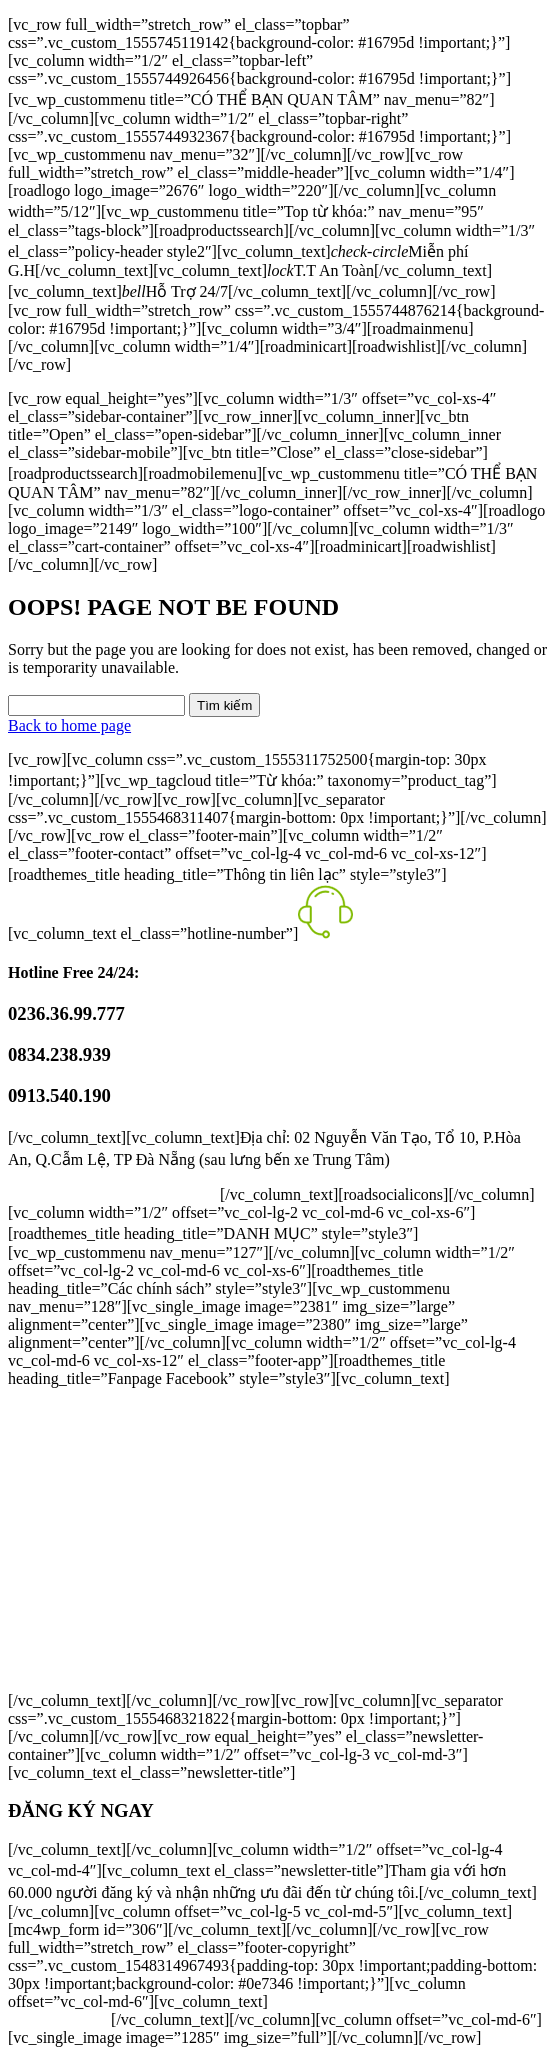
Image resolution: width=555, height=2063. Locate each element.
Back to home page (69, 725)
